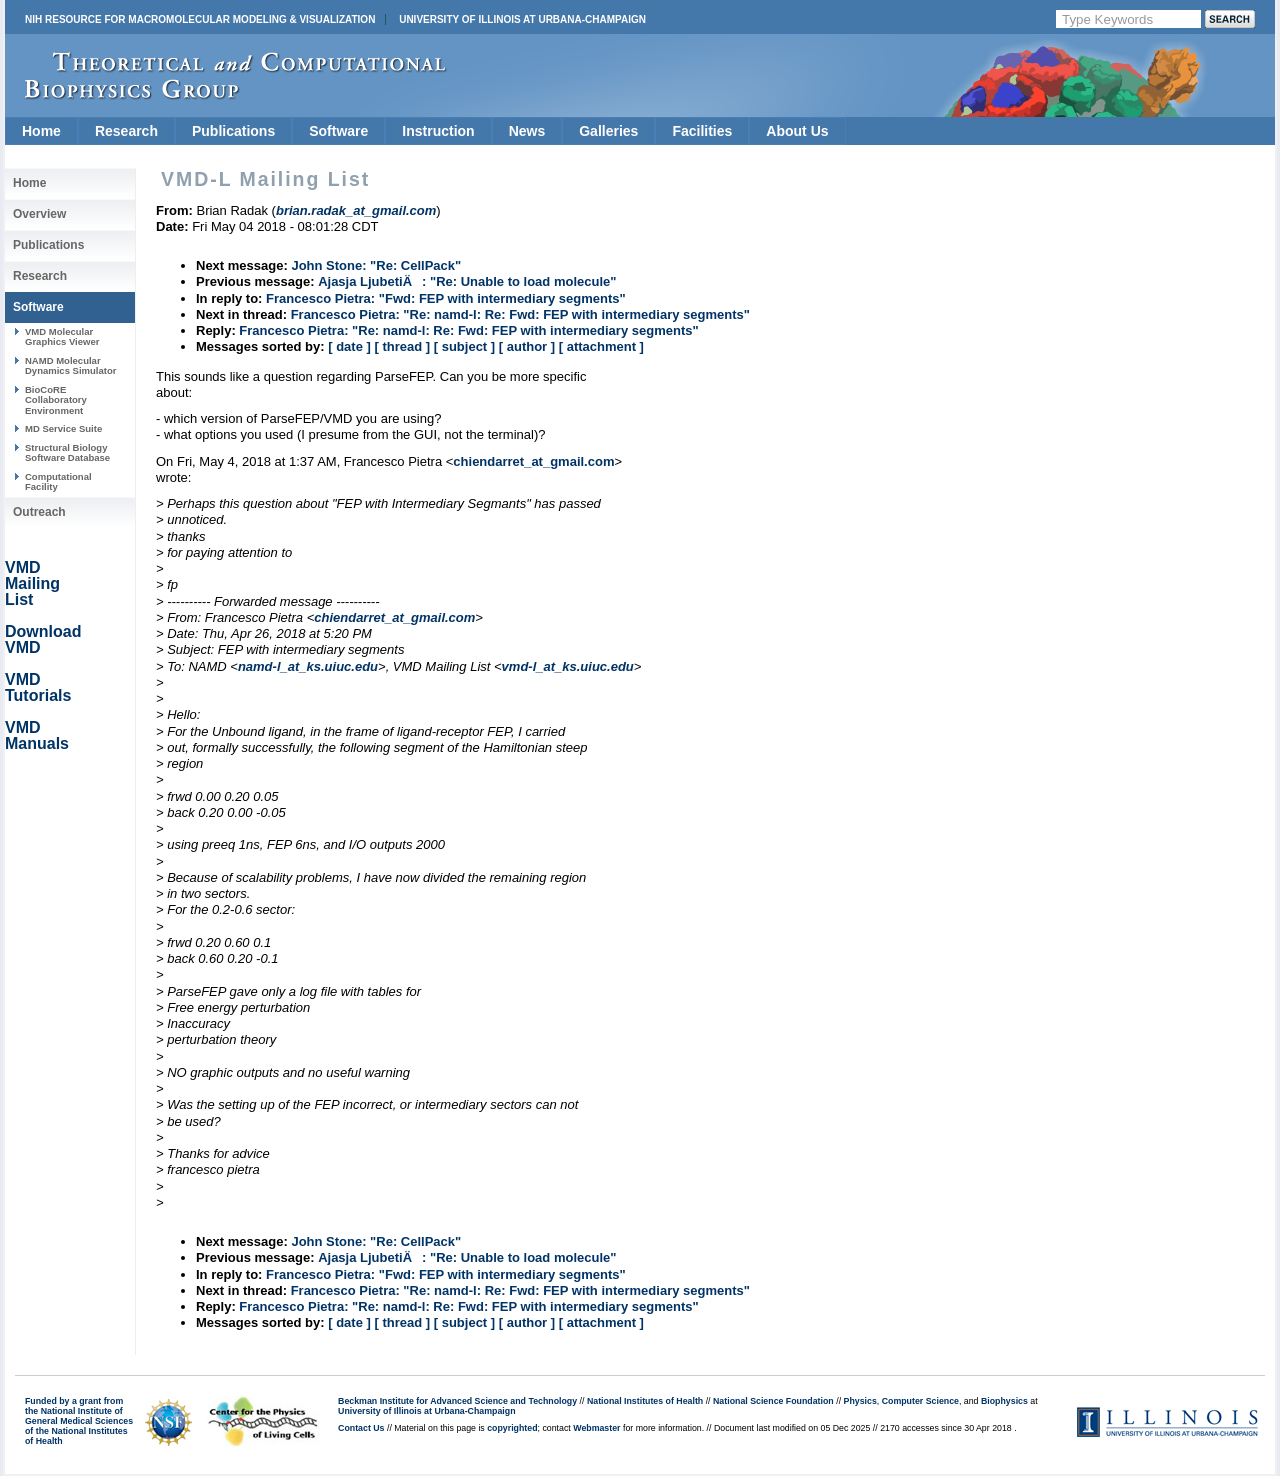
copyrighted (512, 1428)
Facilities (702, 131)
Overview (39, 214)
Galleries (608, 131)
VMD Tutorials (38, 687)
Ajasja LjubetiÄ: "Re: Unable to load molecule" (467, 281)
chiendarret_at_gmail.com (533, 461)
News (527, 131)
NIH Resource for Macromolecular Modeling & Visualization (200, 19)
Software (338, 131)
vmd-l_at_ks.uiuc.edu (568, 666)
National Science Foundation (773, 1401)
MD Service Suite (63, 428)
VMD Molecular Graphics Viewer (62, 336)
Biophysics (1004, 1401)
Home (41, 131)
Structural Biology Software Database (67, 452)
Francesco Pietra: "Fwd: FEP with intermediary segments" (446, 298)
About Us (797, 131)
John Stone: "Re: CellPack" (376, 265)
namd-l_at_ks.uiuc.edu (308, 666)
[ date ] (349, 346)
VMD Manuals (37, 735)
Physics (860, 1401)
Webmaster (596, 1428)
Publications (233, 131)
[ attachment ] (601, 346)
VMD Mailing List (32, 583)
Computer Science (920, 1401)
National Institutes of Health (645, 1401)
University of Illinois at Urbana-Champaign (522, 19)
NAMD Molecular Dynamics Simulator (71, 365)
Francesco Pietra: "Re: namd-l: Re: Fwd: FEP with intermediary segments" (520, 314)
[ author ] (527, 346)
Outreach (39, 512)
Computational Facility (58, 481)
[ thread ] (402, 346)
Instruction (438, 131)
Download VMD (43, 639)
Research (126, 131)
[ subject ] (464, 346)
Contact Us (361, 1428)
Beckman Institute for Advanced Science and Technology (457, 1401)
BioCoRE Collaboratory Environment (56, 400)
